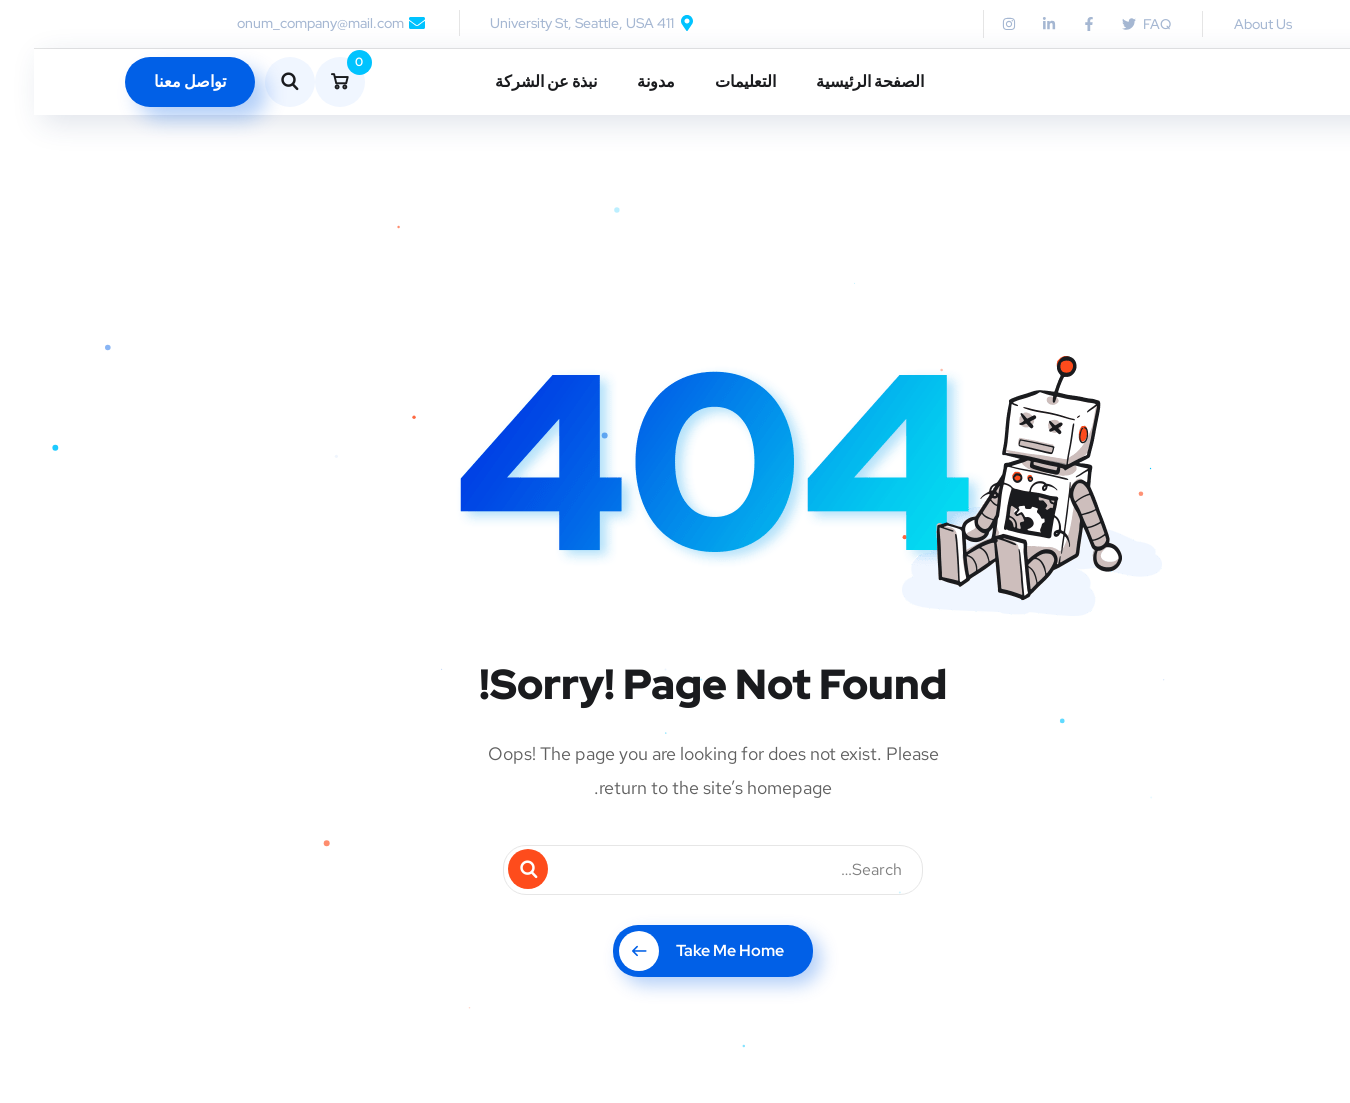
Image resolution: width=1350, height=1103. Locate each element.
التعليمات (711, 81)
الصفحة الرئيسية (836, 81)
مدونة (622, 81)
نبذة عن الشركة (512, 81)
